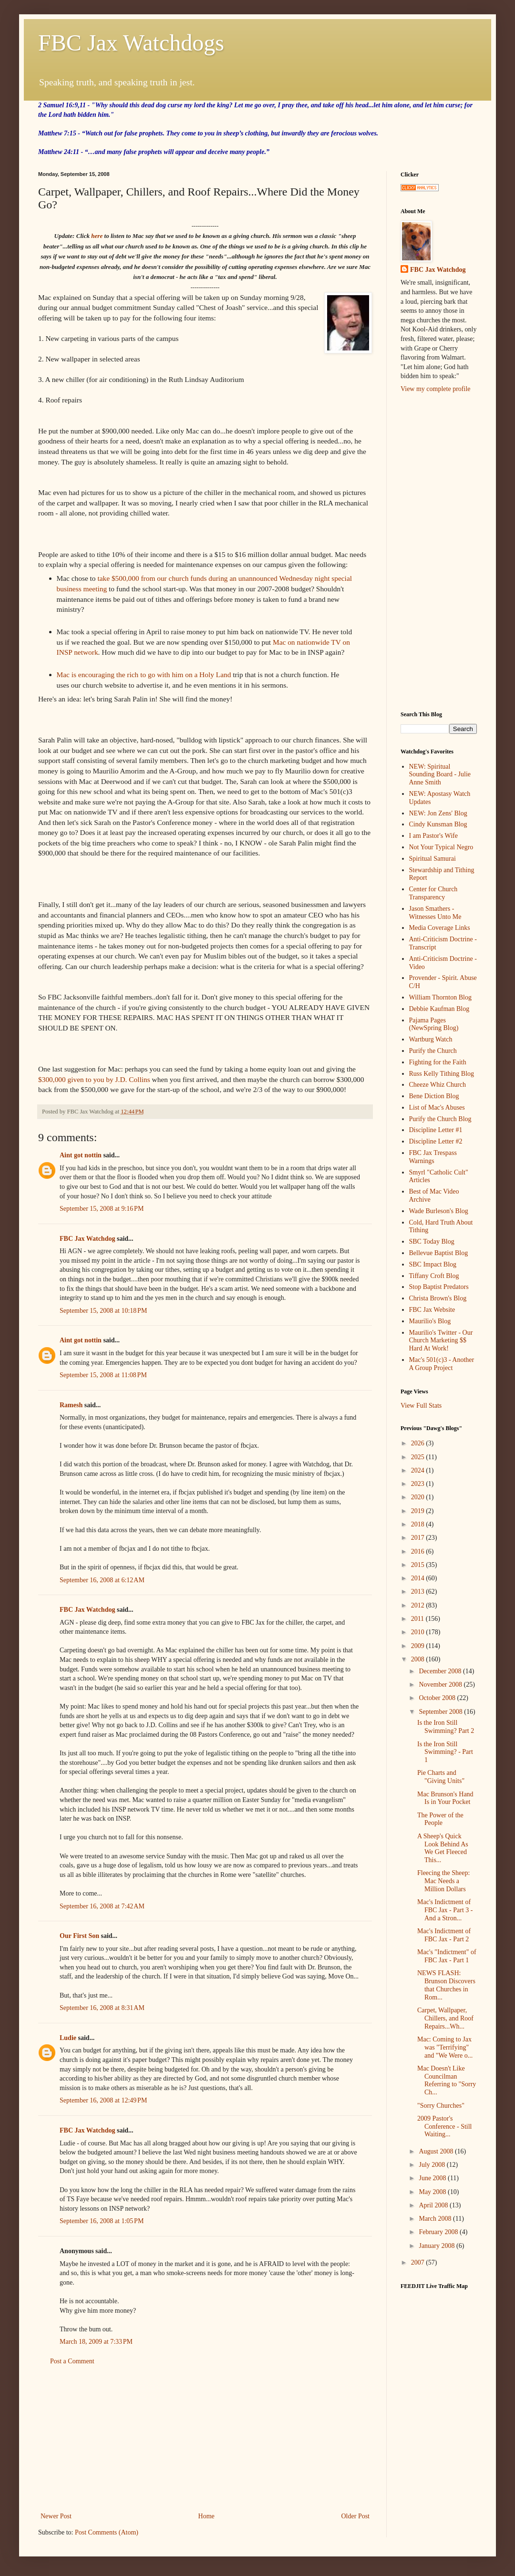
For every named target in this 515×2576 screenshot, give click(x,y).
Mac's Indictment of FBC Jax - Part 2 (444, 1935)
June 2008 (433, 2178)
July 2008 (432, 2164)
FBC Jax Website (432, 1309)
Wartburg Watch (431, 1039)
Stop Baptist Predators (439, 1286)
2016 (418, 1551)
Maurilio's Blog (430, 1321)
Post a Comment (72, 2361)
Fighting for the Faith (437, 1062)
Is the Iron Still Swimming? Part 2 (445, 1726)
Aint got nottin (81, 1155)
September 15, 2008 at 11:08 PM (103, 1375)
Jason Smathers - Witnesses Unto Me (435, 912)
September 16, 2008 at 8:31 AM (102, 2007)
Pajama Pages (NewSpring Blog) (434, 1024)
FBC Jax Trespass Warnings (433, 1156)
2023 (418, 1483)
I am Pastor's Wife (433, 835)
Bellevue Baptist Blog (438, 1253)
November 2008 (441, 1684)
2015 (418, 1564)
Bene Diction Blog (434, 1096)
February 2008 (439, 2232)
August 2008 (436, 2151)
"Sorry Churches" (440, 2105)
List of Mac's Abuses (437, 1107)
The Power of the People (440, 1819)
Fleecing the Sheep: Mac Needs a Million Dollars (443, 1881)
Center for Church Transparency (433, 893)
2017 (418, 1537)
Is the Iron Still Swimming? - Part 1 (445, 1752)
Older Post (355, 2516)
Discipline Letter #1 (436, 1129)
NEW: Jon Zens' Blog (438, 813)
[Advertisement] (205, 2438)
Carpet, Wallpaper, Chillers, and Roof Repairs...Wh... (445, 2018)
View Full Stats (421, 1405)
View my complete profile (436, 388)
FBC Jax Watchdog (87, 1238)
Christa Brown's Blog (438, 1298)
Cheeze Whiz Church (437, 1084)
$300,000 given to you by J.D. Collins (94, 1079)
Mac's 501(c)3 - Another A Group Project (441, 1363)
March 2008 (436, 2218)
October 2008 (438, 1697)
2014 (418, 1578)
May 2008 (433, 2191)
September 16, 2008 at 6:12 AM (102, 1580)
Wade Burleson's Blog (438, 1211)
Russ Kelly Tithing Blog (441, 1073)
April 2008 (434, 2205)
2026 (418, 1443)
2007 (418, 2262)
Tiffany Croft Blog (434, 1275)
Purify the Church (433, 1050)
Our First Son (79, 1935)
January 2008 (437, 2245)
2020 (418, 1497)
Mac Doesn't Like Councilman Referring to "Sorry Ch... (446, 2080)
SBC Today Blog (431, 1241)
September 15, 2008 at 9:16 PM (102, 1208)
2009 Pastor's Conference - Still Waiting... (444, 2126)
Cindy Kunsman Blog (438, 824)
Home (206, 2516)
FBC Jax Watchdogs (131, 42)
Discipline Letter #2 (436, 1141)
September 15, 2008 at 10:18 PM (103, 1310)
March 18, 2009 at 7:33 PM (96, 2341)
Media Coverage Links (439, 927)
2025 (418, 1457)
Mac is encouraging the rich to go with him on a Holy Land (144, 674)
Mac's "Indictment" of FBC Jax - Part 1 (446, 1956)
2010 (418, 1632)
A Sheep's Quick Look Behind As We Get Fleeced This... (442, 1848)
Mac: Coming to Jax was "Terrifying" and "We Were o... (445, 2047)
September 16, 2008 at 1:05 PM (102, 2221)
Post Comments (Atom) (106, 2532)
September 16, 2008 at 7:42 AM (102, 1906)
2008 (418, 1659)
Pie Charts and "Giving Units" (440, 1776)
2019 (418, 1511)
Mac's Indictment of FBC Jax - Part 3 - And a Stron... (445, 1910)
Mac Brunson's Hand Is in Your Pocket (445, 1798)
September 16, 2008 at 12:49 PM (103, 2100)
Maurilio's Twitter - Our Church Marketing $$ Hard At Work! (441, 1340)
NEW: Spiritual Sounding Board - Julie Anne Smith (440, 774)
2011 (418, 1618)
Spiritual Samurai (432, 858)
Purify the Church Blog (440, 1119)
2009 (418, 1645)
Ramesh (71, 1405)
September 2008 (441, 1711)
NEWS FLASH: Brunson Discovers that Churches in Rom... (446, 1984)
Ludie (68, 2037)
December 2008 (441, 1671)
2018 (418, 1524)
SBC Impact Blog (433, 1264)
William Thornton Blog (440, 997)
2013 (418, 1591)
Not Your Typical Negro (441, 847)
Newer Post (56, 2516)
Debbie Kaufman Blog (439, 1008)
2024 (418, 1470)
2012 (418, 1605)
